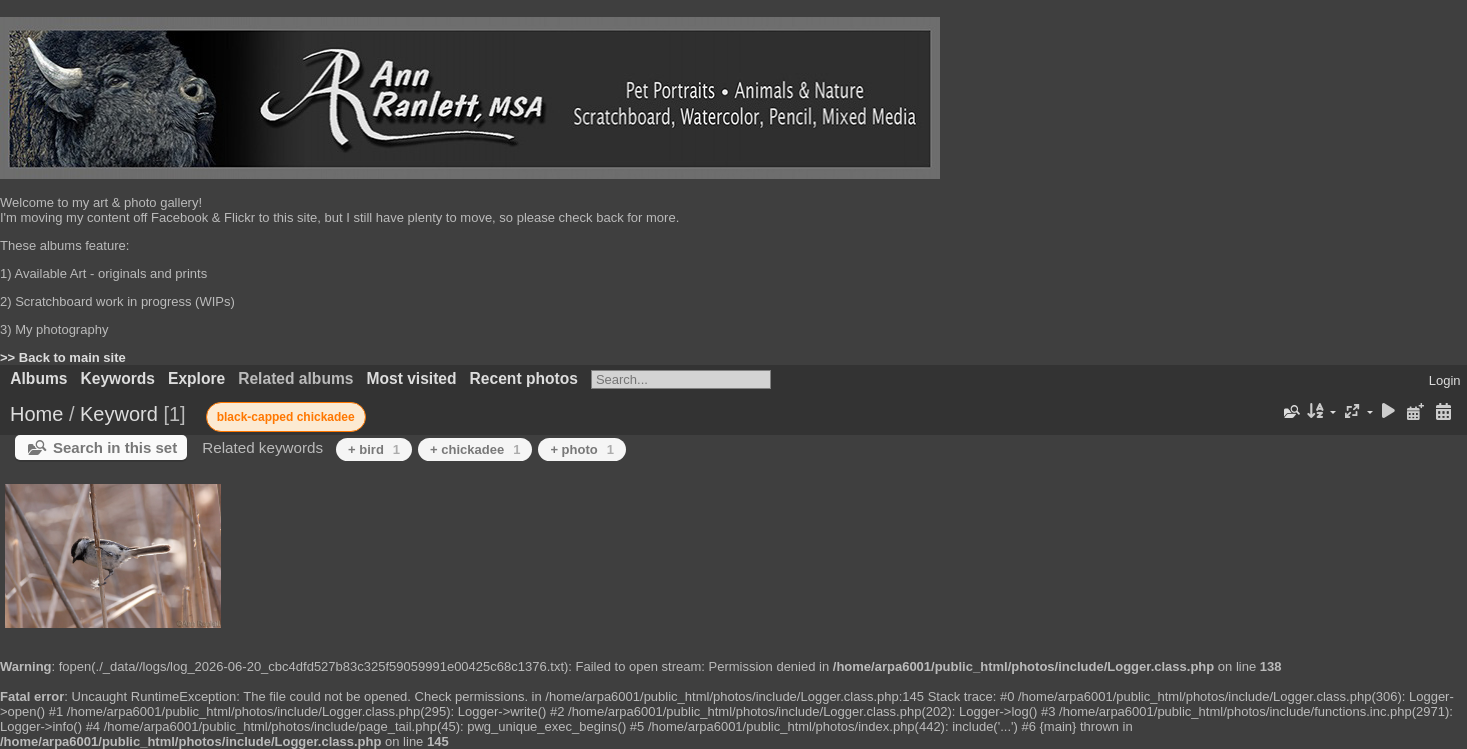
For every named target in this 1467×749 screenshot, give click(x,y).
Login (1445, 380)
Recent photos (524, 378)
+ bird (374, 449)
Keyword (119, 414)
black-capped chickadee (286, 417)
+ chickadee (475, 449)
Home (36, 414)
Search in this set (115, 447)
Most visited (411, 378)
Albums (38, 378)
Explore (196, 378)
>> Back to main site (63, 357)
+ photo (582, 449)
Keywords (117, 378)
